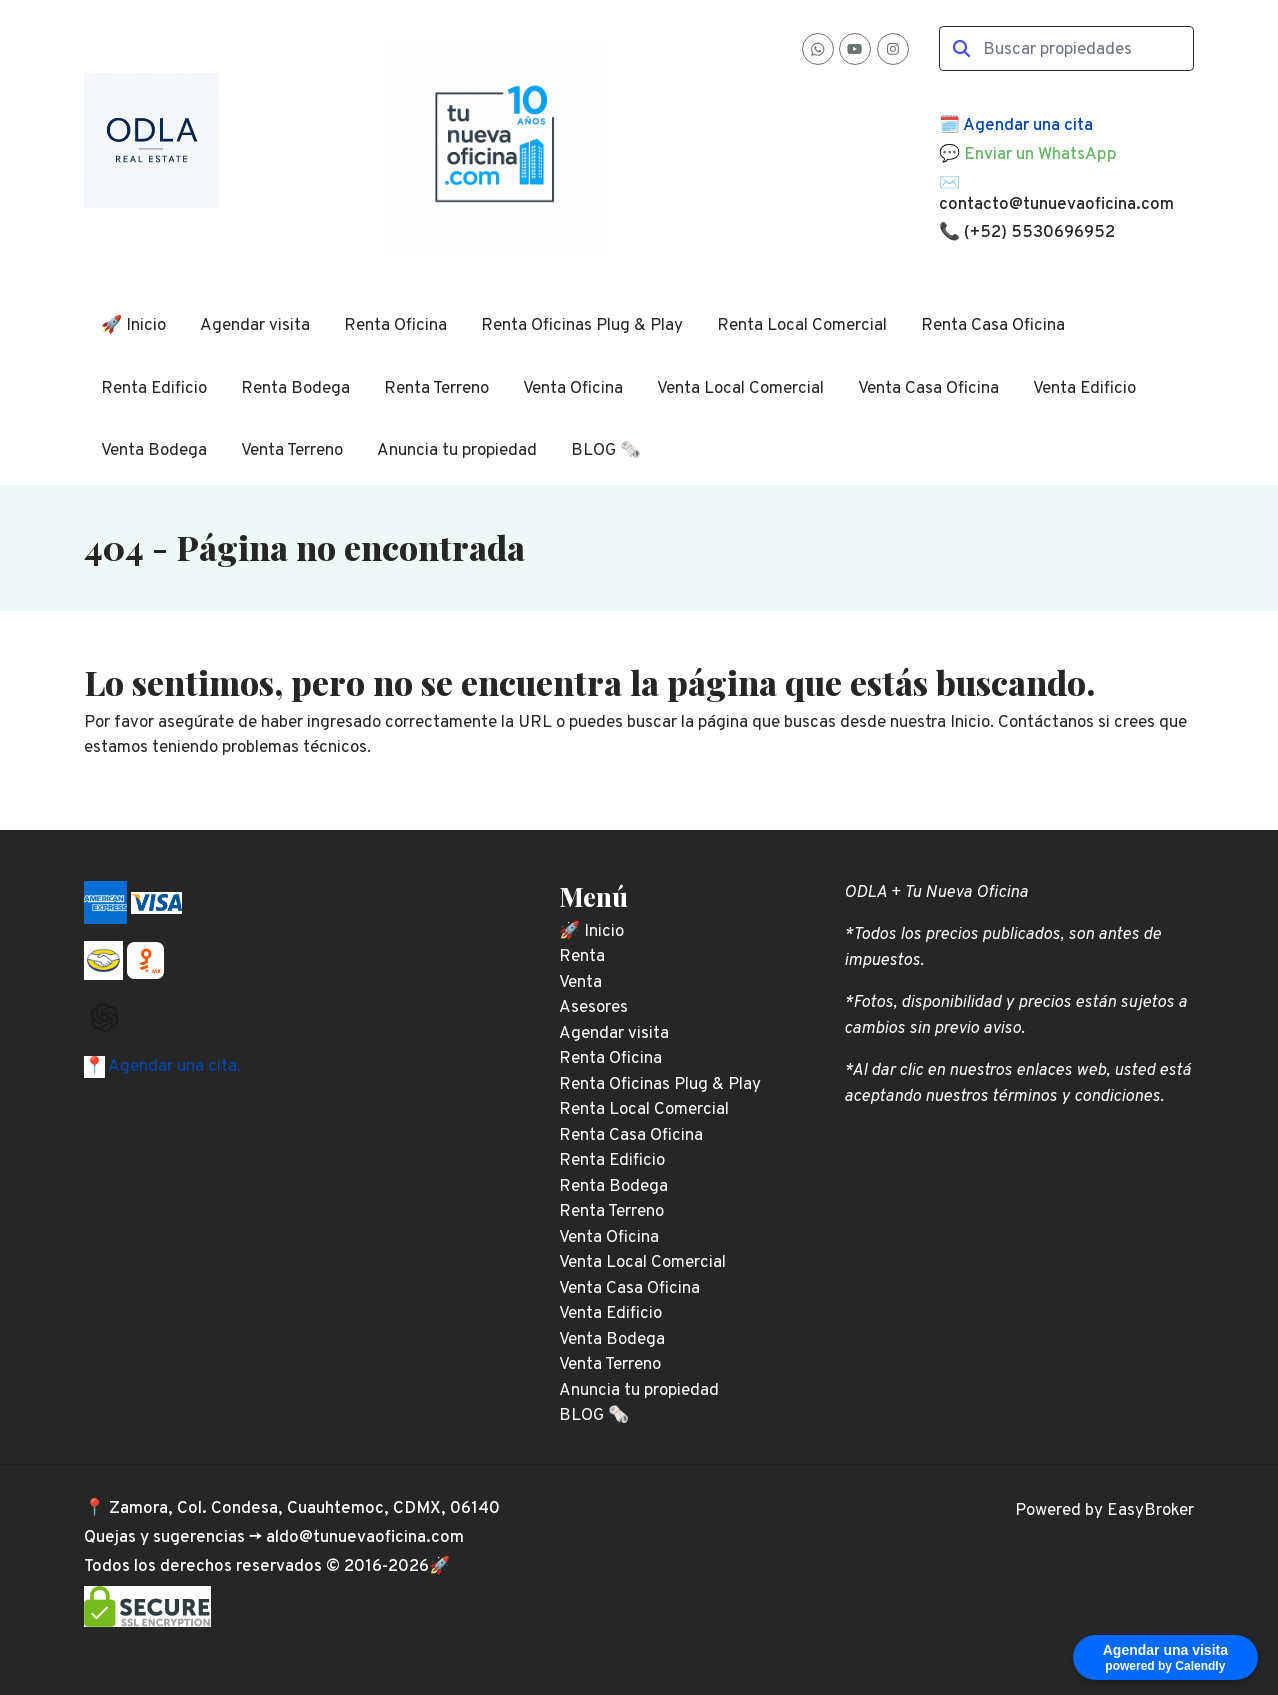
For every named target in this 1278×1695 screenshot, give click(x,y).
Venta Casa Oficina (928, 389)
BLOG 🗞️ (606, 451)
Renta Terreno (436, 389)
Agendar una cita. (173, 1067)
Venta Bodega (154, 451)
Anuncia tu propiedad (457, 451)
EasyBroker (1150, 1511)
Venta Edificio (1084, 389)
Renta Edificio (154, 389)
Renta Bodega (295, 389)
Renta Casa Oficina (993, 326)
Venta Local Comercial (740, 389)
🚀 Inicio (133, 326)
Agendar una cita (1028, 126)
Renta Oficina (395, 326)
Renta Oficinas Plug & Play (582, 326)
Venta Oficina (573, 389)
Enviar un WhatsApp (1040, 155)
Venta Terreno (292, 451)
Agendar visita (255, 326)
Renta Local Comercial (802, 326)
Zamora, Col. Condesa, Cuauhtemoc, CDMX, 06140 (304, 1509)
